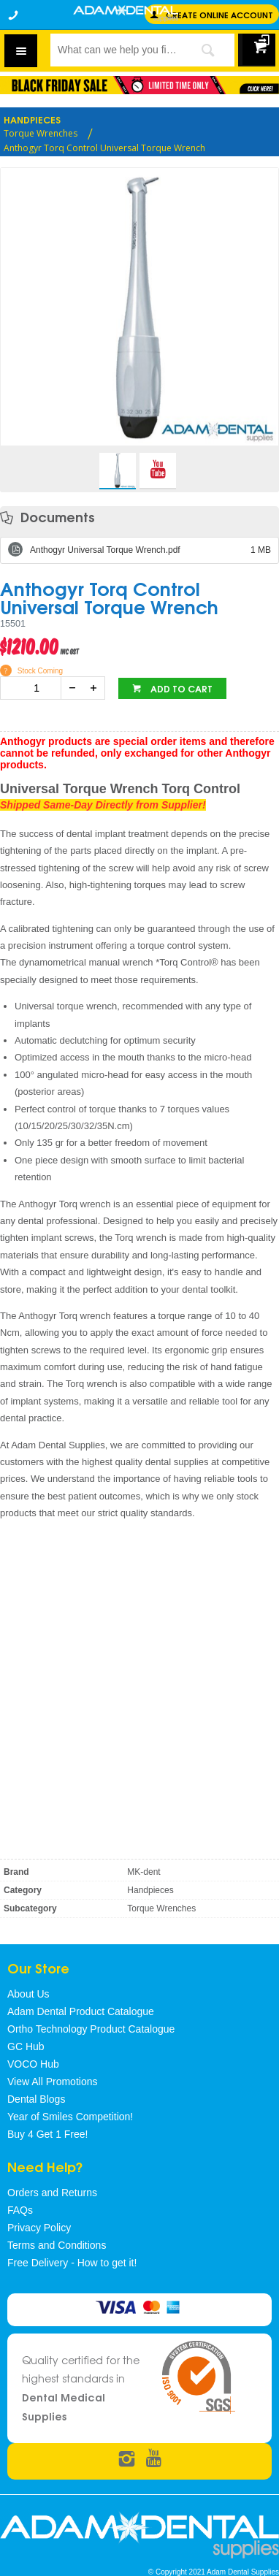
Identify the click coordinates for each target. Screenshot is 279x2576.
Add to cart (180, 688)
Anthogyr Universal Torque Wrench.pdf (150, 550)
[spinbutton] (33, 688)
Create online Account (219, 14)
